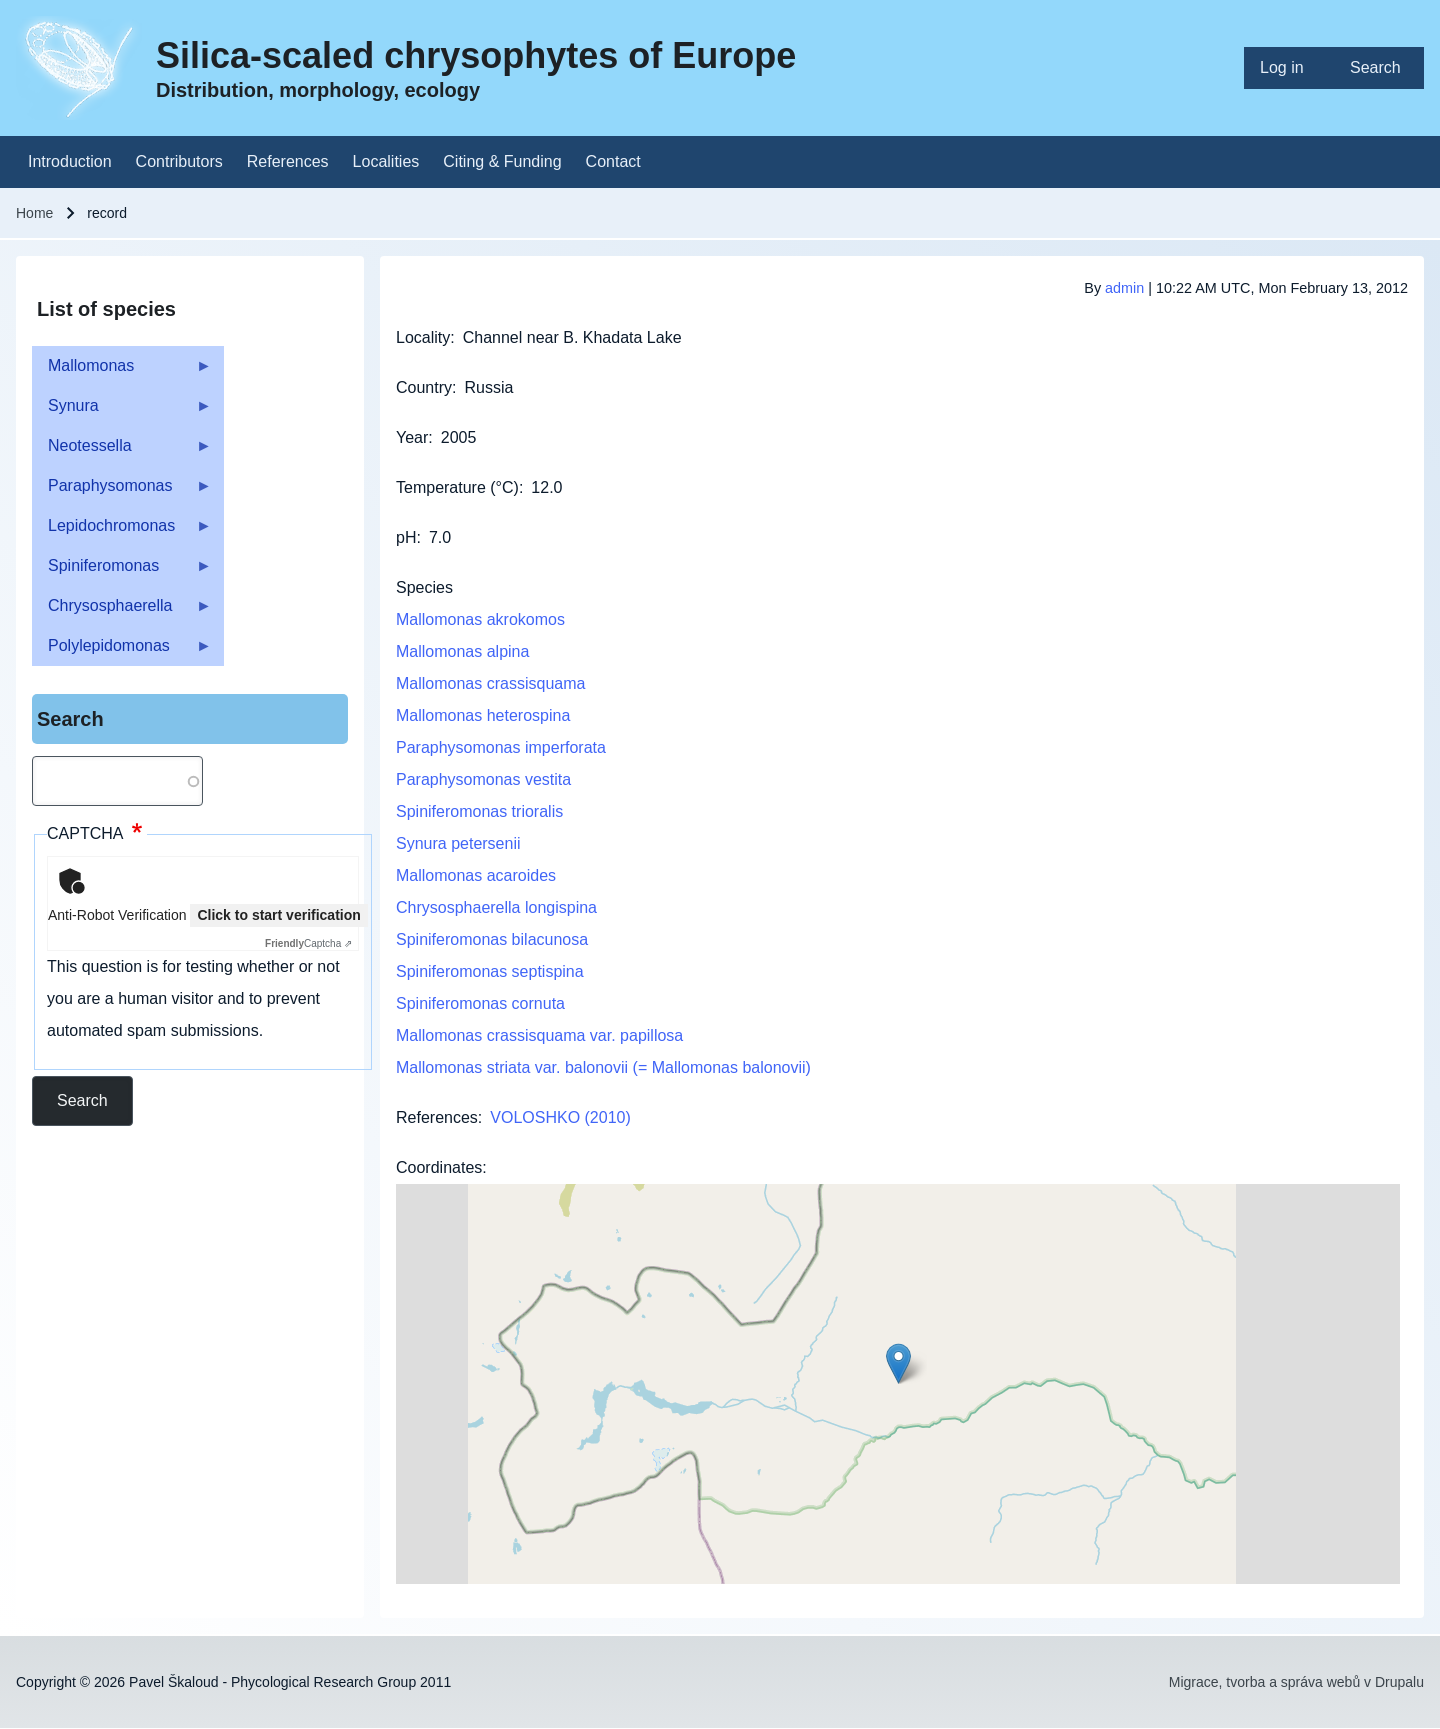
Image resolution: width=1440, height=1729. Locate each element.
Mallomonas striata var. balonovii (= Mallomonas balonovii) (603, 1067)
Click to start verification (278, 915)
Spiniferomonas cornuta (480, 1003)
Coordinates (439, 1167)
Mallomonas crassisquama (490, 683)
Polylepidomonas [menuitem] (122, 651)
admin (1124, 288)
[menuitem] (1289, 68)
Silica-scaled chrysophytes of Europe (476, 55)
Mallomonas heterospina (483, 715)
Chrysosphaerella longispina (496, 907)
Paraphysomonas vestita (483, 779)
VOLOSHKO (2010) (560, 1117)
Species (424, 587)
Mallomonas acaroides (476, 875)
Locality (423, 337)
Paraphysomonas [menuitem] (122, 491)
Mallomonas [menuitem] (122, 371)
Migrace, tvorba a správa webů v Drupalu (1296, 1682)
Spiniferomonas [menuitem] (122, 571)
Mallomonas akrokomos (480, 619)
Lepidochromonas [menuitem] (122, 531)
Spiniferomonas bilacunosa (492, 939)
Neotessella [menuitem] (122, 451)
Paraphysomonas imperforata (501, 747)
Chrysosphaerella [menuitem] (122, 611)
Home (34, 213)
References (437, 1117)
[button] (898, 1363)
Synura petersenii (458, 843)
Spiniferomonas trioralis (479, 811)
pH (406, 537)
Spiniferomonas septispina (490, 971)
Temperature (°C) (457, 487)
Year (412, 437)
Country (424, 387)
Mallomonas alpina (462, 651)
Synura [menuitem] (122, 411)
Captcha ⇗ (308, 943)
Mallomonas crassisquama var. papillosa (539, 1035)
